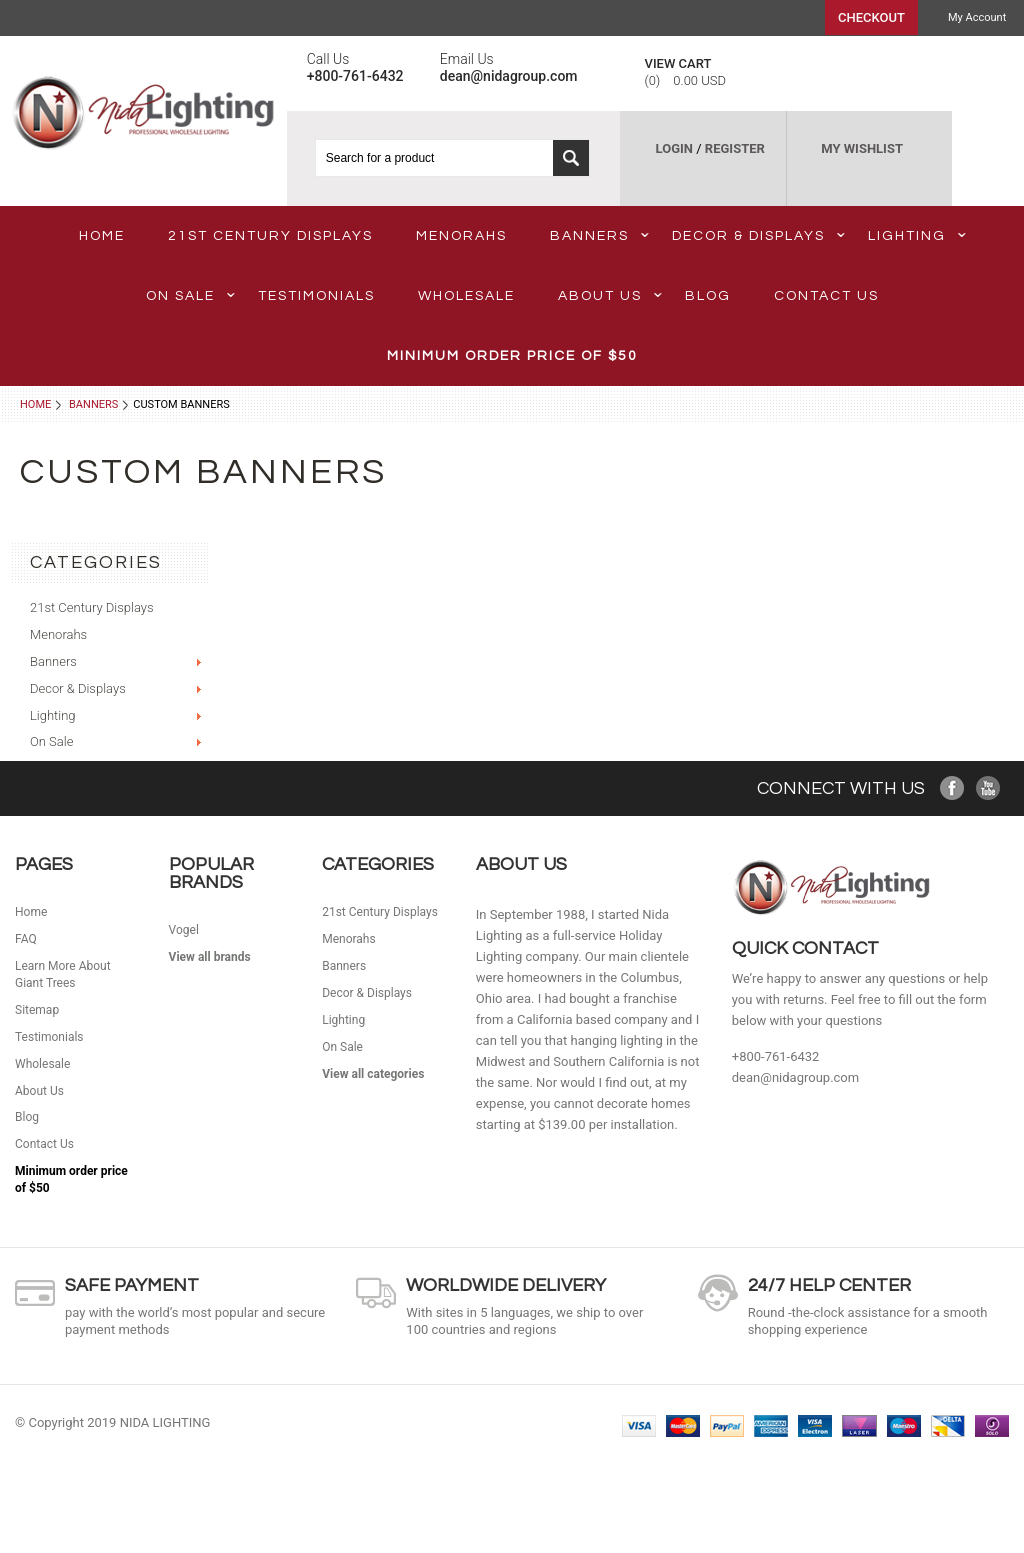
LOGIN (674, 148)
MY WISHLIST (862, 148)
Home (35, 404)
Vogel (184, 930)
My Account (977, 17)
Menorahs (461, 236)
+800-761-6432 (776, 1056)
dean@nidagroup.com (795, 1077)
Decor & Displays (758, 236)
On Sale (190, 296)
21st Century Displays (270, 236)
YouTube (988, 788)
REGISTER (735, 148)
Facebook (952, 788)
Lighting (917, 236)
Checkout (871, 17)
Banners (599, 236)
